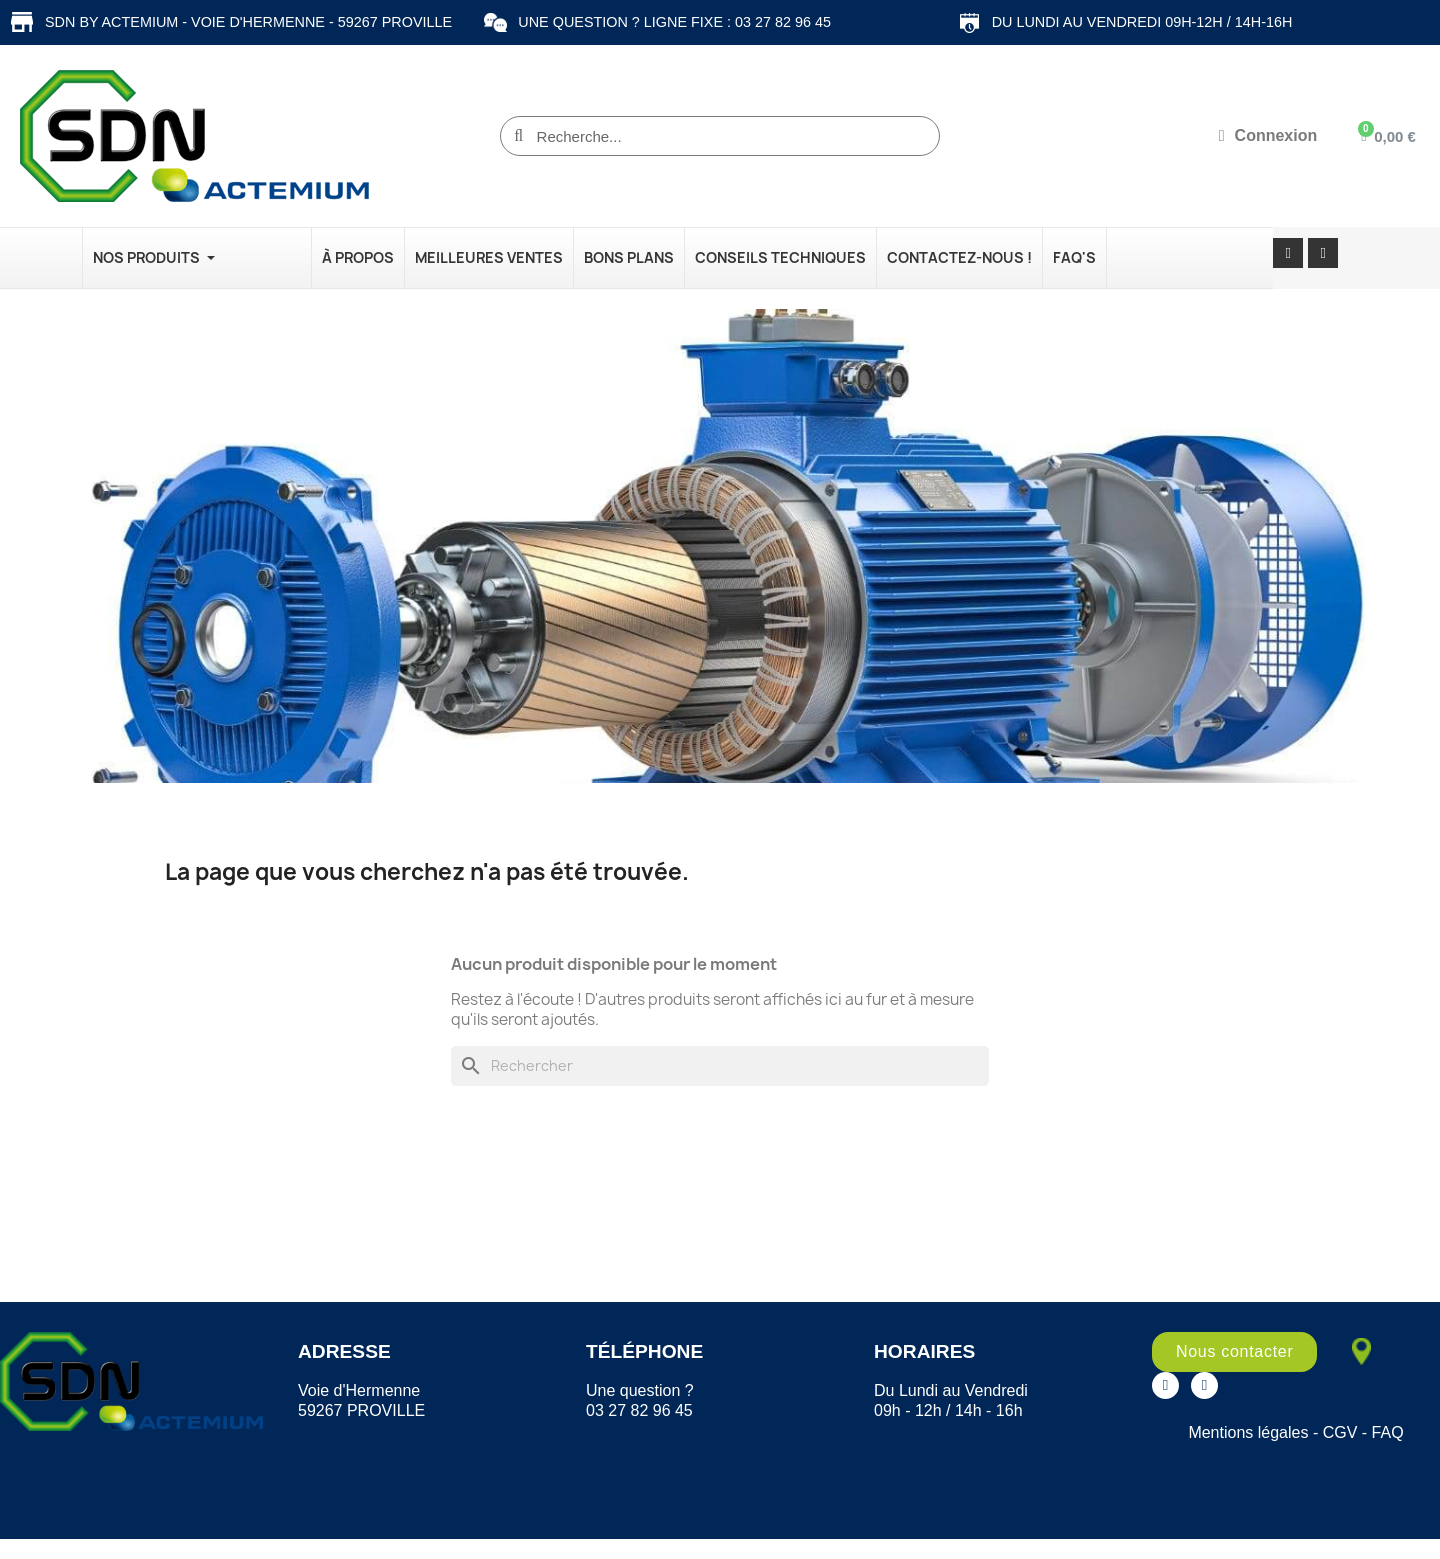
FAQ (1388, 1432)
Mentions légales (1248, 1432)
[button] (1234, 1352)
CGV (1340, 1432)
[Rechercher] (720, 1066)
